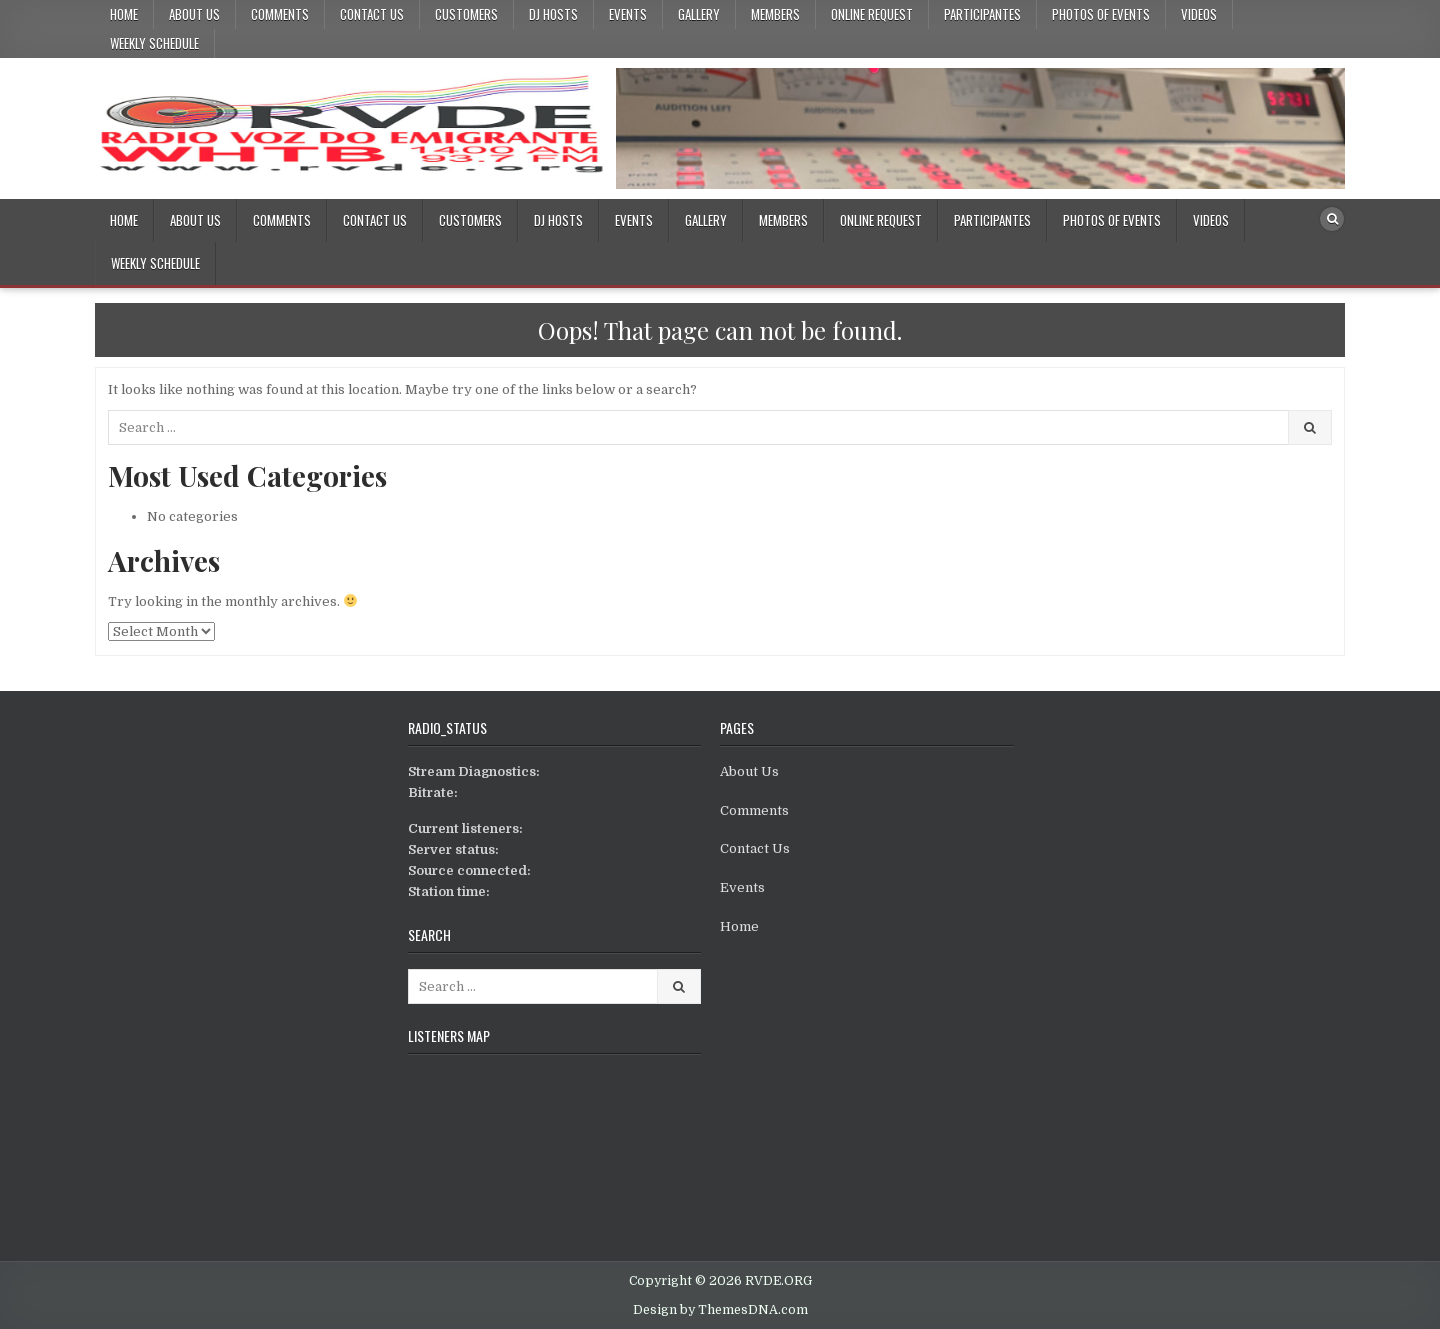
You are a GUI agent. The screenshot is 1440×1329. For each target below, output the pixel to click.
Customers (466, 14)
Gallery (699, 14)
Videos (1199, 14)
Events (628, 14)
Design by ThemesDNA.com (720, 1310)
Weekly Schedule (154, 43)
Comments (280, 14)
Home (124, 14)
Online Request (872, 14)
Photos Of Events (1101, 14)
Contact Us (372, 14)
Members (775, 14)
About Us (194, 14)
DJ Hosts (553, 14)
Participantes (982, 14)
